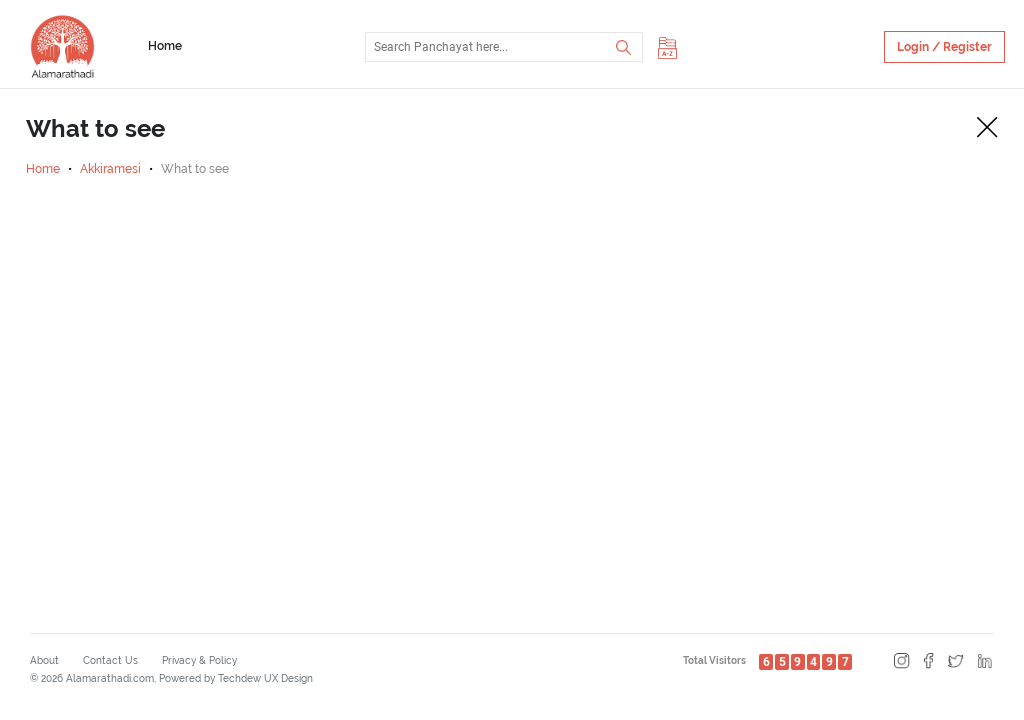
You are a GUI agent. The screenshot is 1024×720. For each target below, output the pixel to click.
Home (165, 46)
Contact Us (110, 660)
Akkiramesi (110, 169)
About (44, 660)
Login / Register (944, 47)
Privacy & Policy (199, 660)
